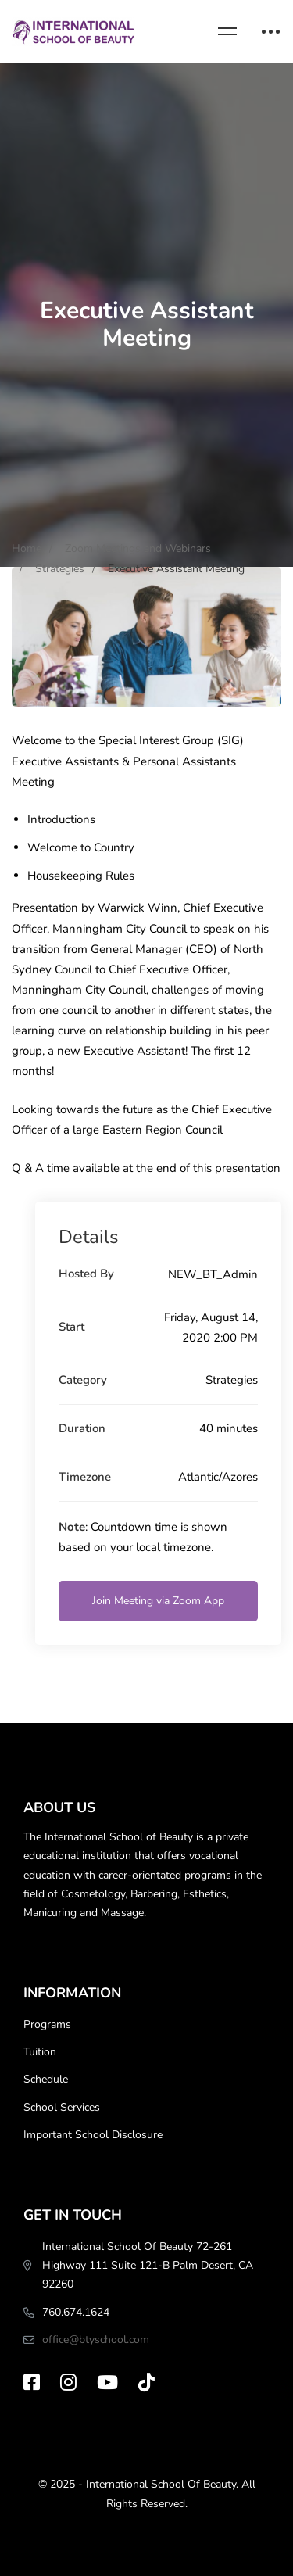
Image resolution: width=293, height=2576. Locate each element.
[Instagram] (68, 2382)
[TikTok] (146, 2382)
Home (26, 548)
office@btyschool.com (95, 2339)
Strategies (59, 568)
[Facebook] (31, 2382)
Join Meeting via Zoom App (158, 1600)
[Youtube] (107, 2382)
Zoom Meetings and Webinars (138, 548)
